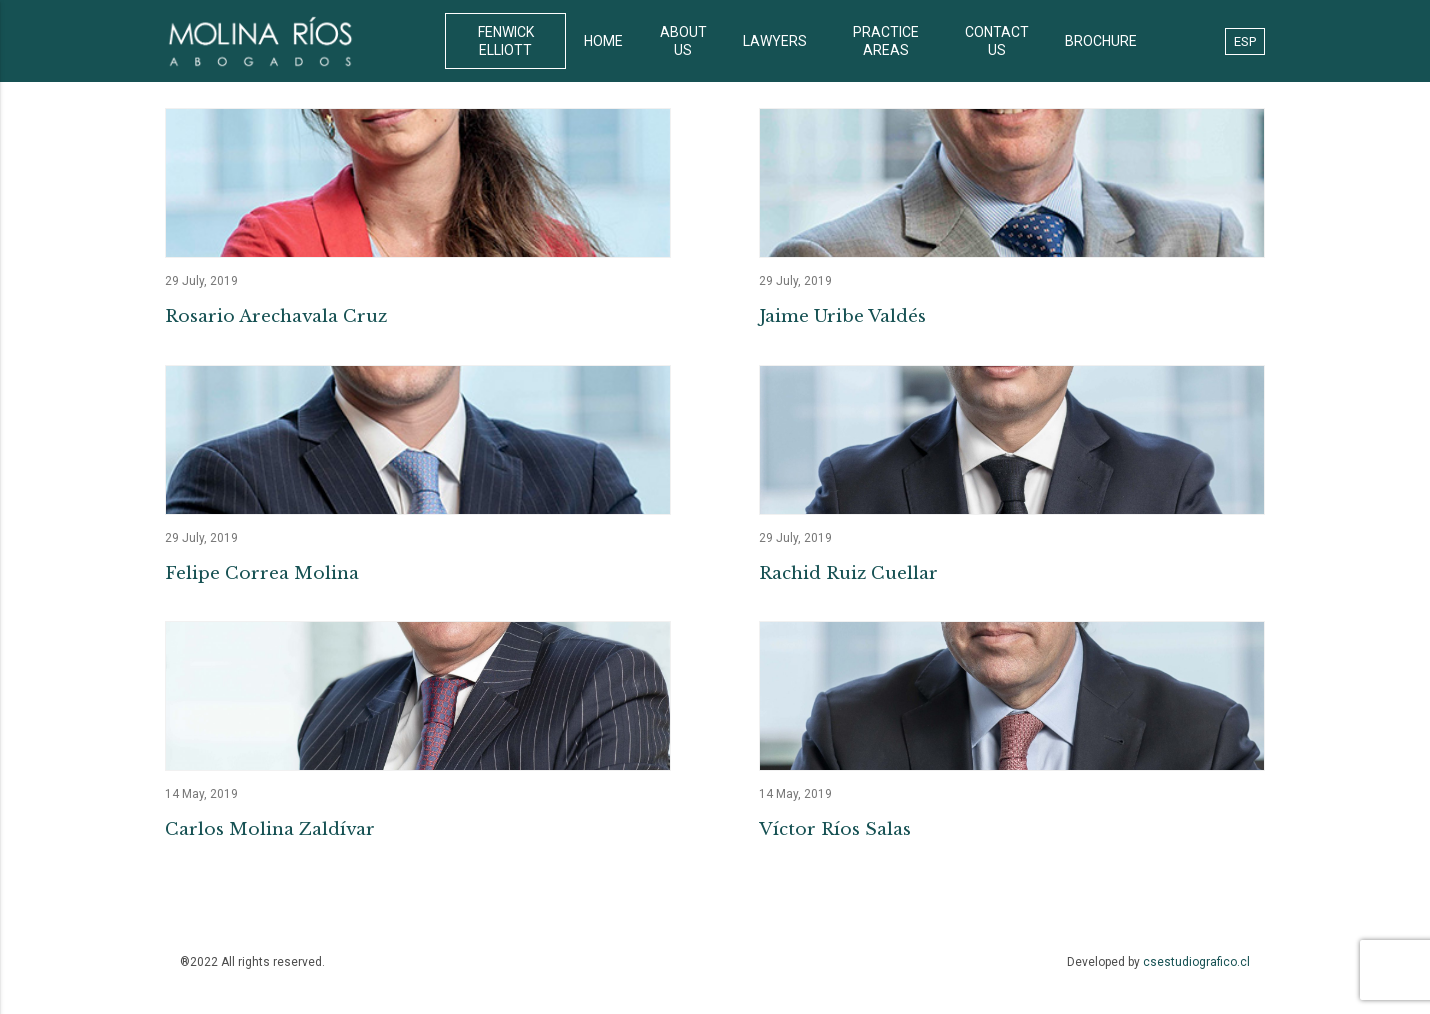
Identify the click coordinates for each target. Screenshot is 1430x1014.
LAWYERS (775, 41)
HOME (603, 41)
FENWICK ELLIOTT (506, 41)
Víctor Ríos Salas (835, 829)
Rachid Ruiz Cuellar (848, 573)
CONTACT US (997, 41)
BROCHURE (1101, 41)
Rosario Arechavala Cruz (276, 316)
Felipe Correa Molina (262, 573)
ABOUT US (683, 41)
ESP (1245, 41)
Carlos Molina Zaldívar (270, 829)
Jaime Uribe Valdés (842, 316)
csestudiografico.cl (1196, 962)
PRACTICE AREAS (886, 41)
